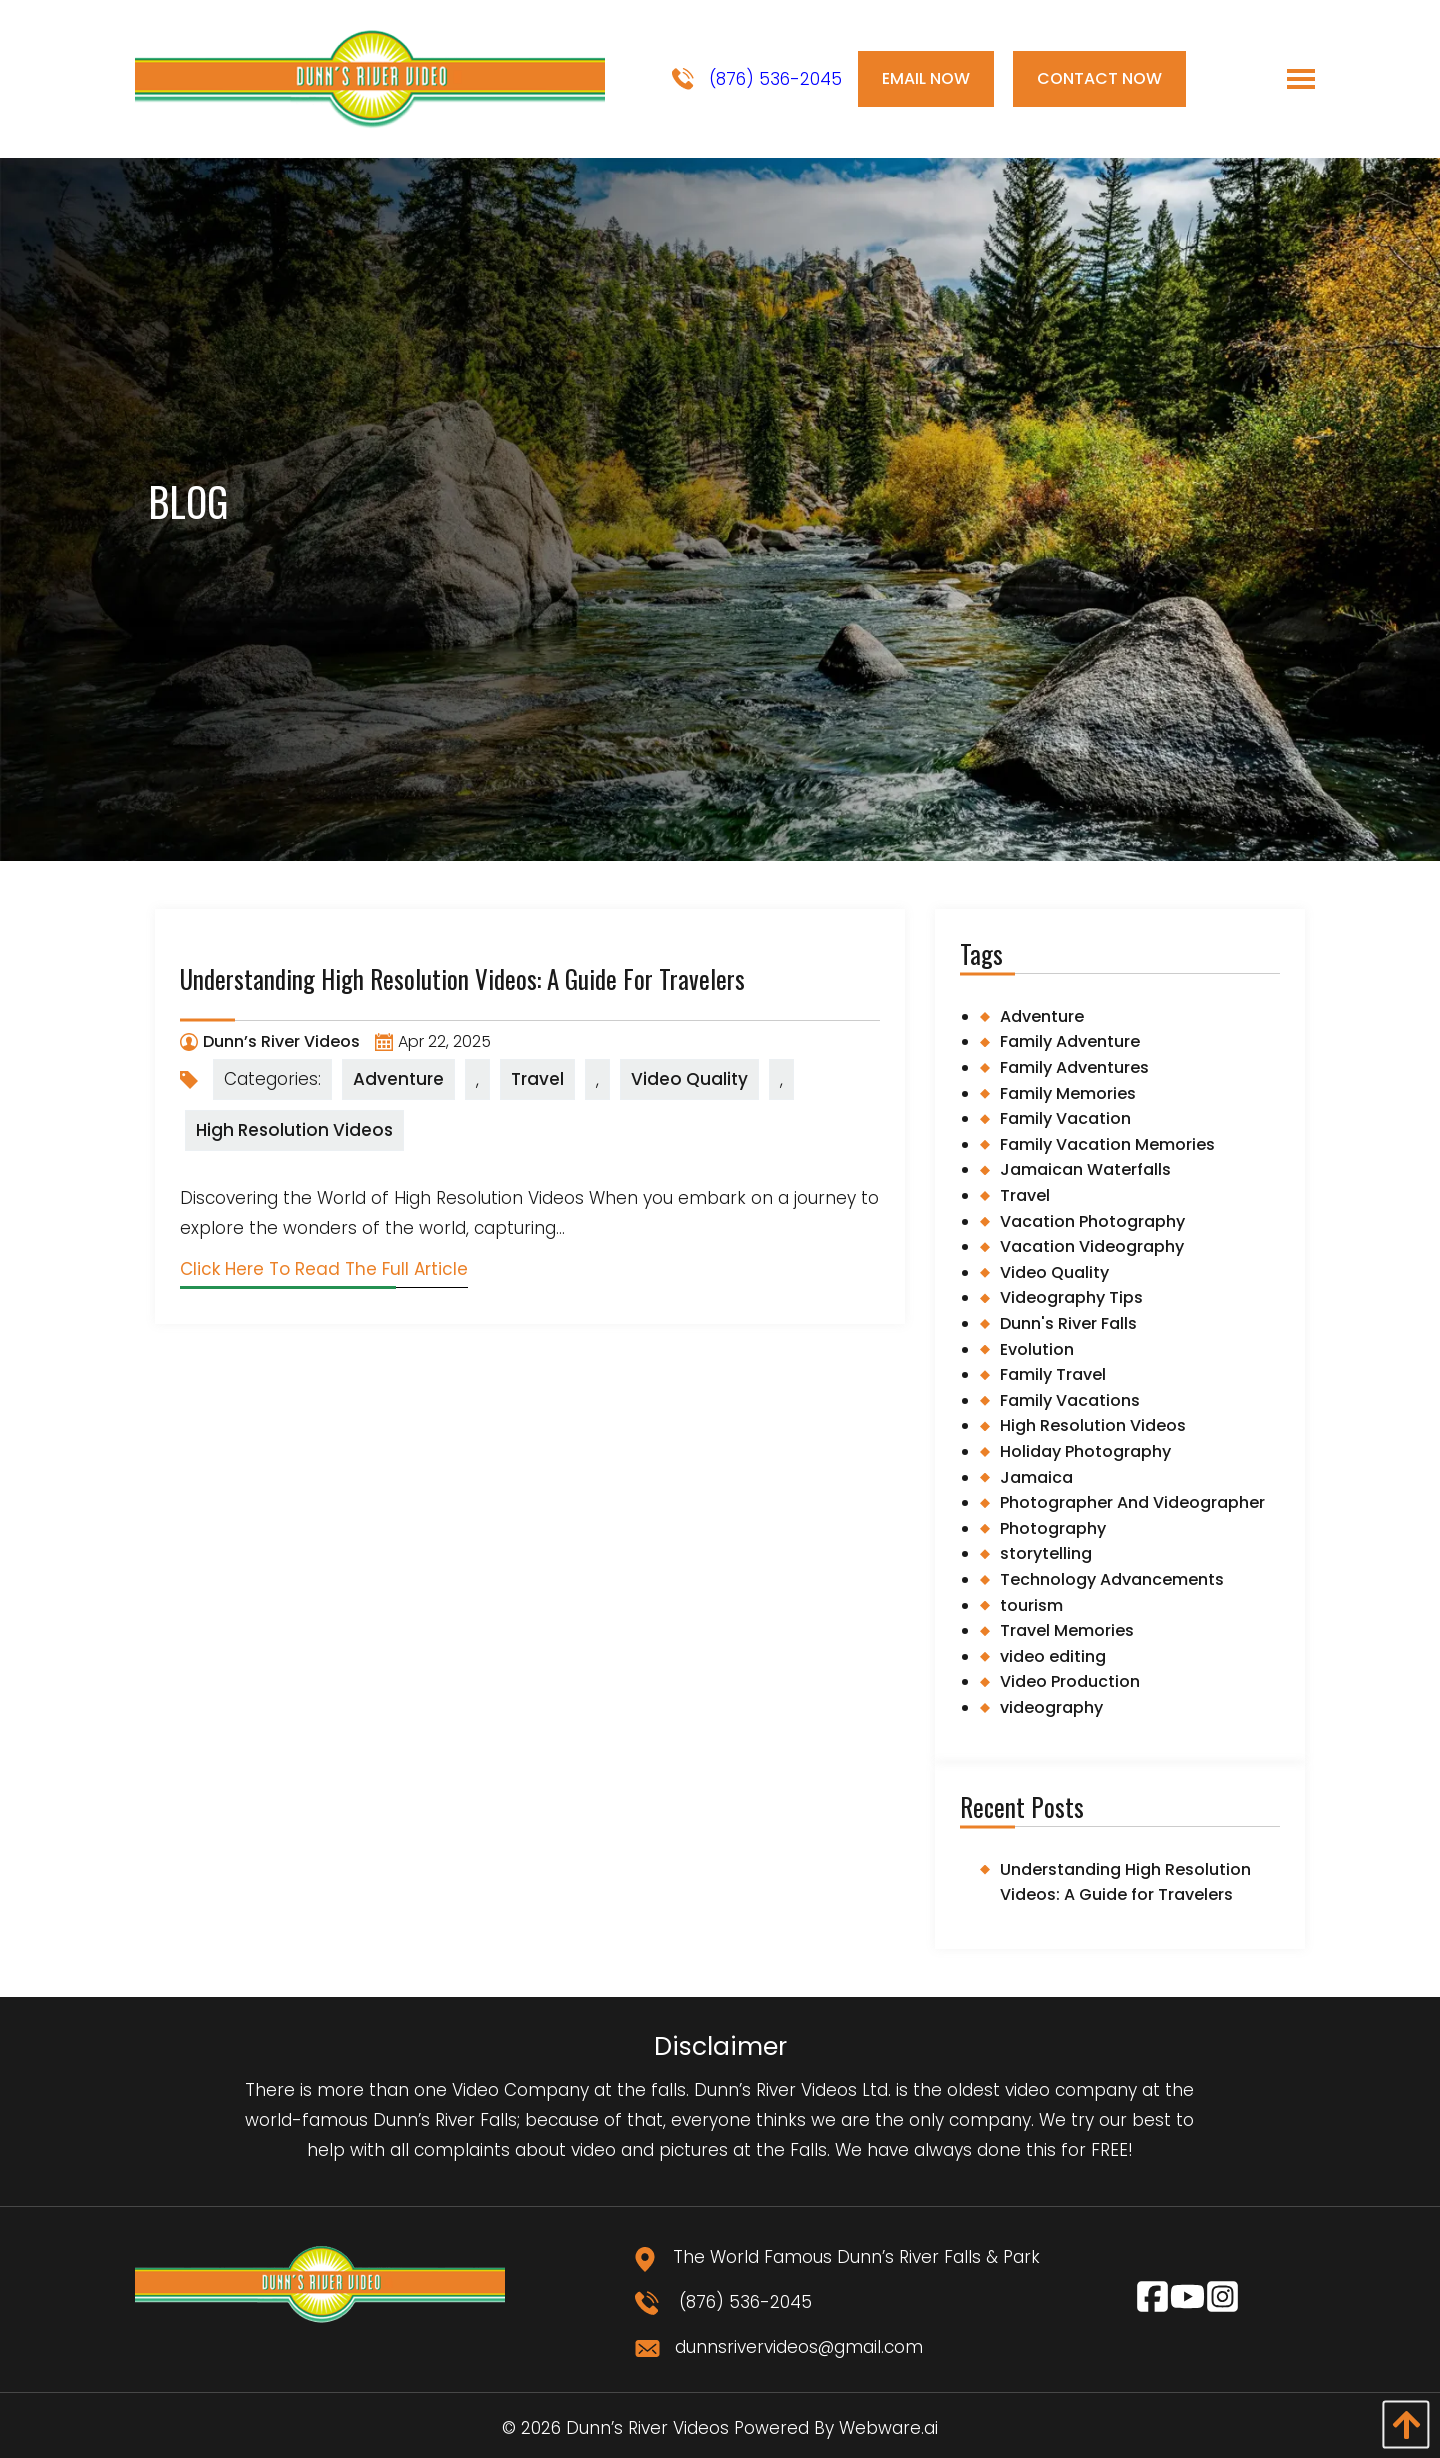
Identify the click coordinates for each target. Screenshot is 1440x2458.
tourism (1031, 1605)
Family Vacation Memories (1107, 1144)
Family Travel (1053, 1374)
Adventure (398, 1079)
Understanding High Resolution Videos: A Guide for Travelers (462, 978)
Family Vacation (1065, 1118)
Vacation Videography (1092, 1246)
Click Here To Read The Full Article (324, 1269)
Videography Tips (1071, 1297)
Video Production (1070, 1681)
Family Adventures (1074, 1067)
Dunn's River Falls (1068, 1323)
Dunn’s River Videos (647, 2428)
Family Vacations (1070, 1400)
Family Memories (1068, 1093)
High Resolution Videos (294, 1130)
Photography (1053, 1528)
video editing (1053, 1656)
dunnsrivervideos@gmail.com (779, 2347)
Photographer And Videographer (1132, 1502)
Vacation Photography (1092, 1221)
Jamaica (1036, 1477)
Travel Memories (1067, 1630)
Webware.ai (888, 2428)
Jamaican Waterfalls (1085, 1169)
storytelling (1046, 1553)
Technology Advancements (1112, 1579)
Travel (537, 1079)
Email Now (926, 78)
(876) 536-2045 (757, 79)
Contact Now (1099, 78)
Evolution (1037, 1349)
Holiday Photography (1085, 1451)
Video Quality (689, 1079)
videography (1051, 1707)
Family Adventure (1070, 1041)
